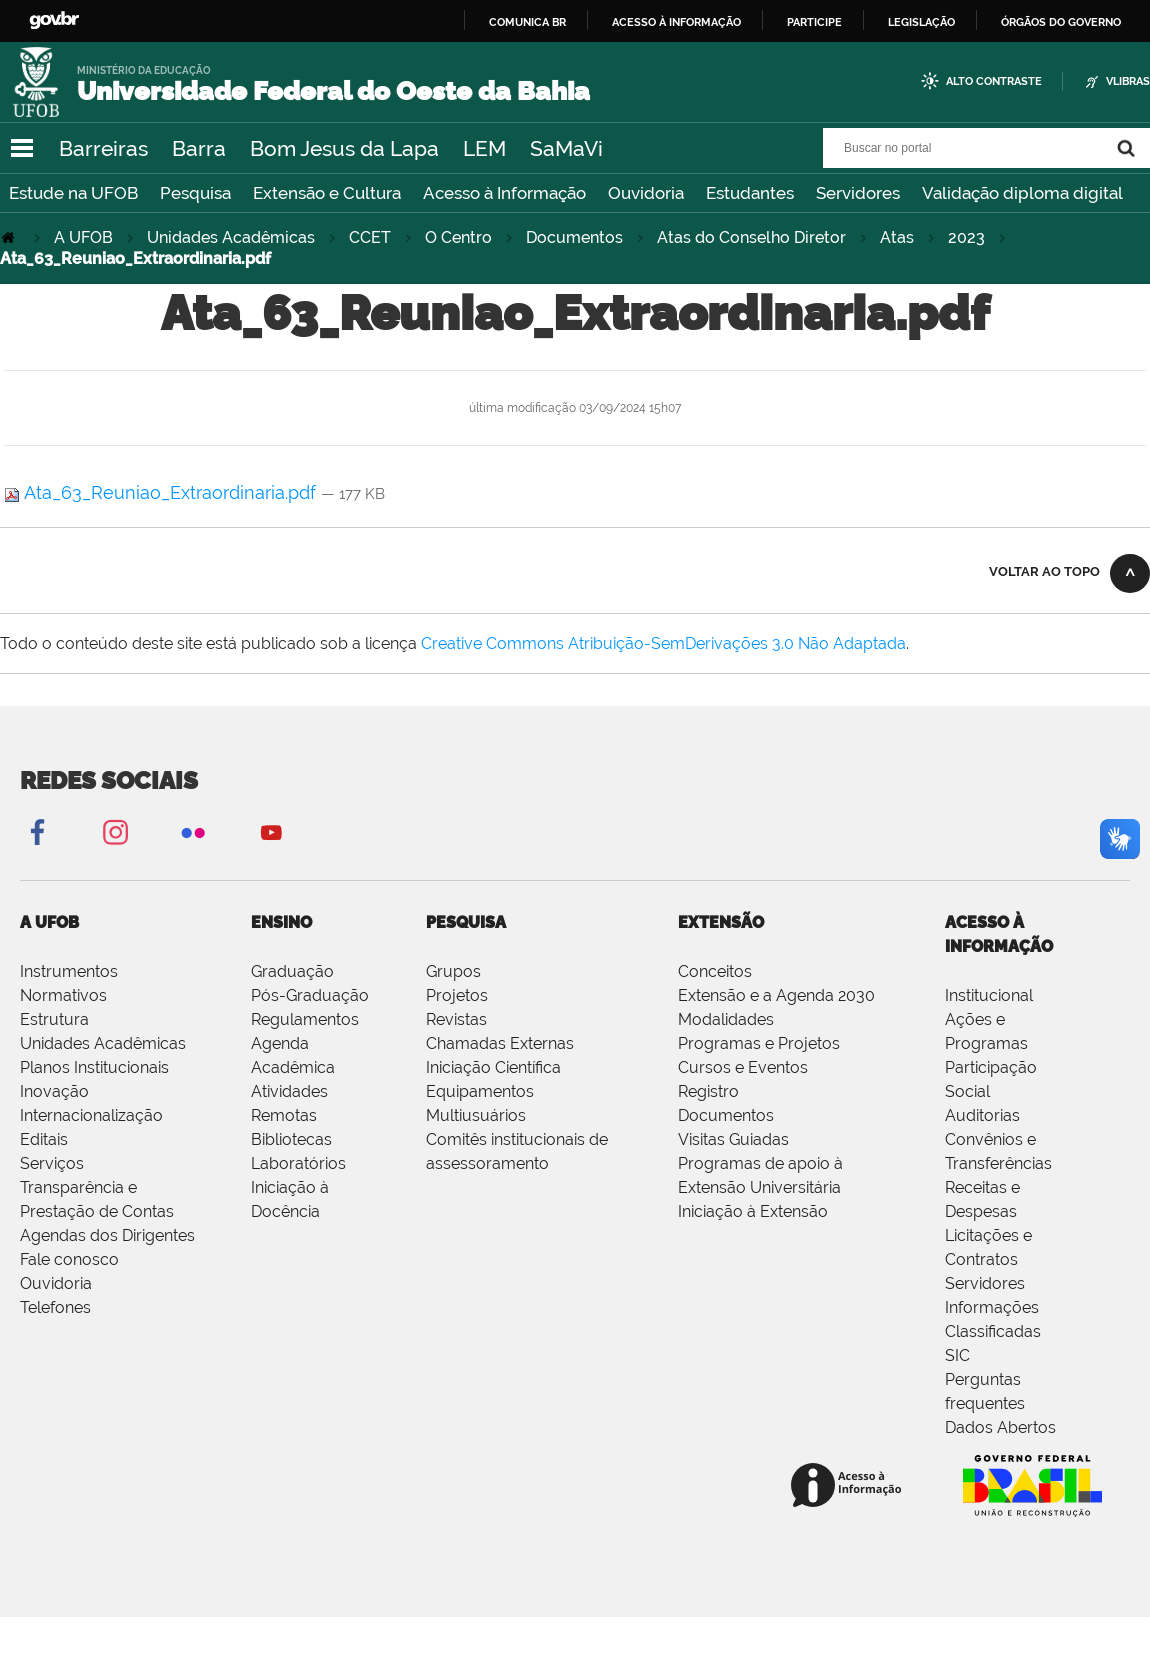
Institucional (989, 995)
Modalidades (726, 1019)
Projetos (457, 995)
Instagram (115, 831)
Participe (814, 22)
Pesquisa (195, 193)
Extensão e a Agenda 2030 (776, 995)
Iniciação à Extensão (753, 1211)
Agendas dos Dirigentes (107, 1235)
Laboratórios (298, 1163)
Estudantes (750, 193)
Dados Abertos (1000, 1427)
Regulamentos (305, 1019)
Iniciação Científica (493, 1067)
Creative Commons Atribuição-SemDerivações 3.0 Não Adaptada (663, 643)
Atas (897, 237)
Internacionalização (91, 1115)
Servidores (858, 193)
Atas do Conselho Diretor (751, 237)
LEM (484, 148)
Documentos (574, 237)
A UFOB (83, 237)
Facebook (37, 831)
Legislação (921, 22)
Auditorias (982, 1115)
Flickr (193, 831)
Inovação (54, 1091)
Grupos (453, 971)
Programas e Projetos (759, 1043)
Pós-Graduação (310, 995)
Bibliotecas (291, 1139)
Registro (708, 1091)
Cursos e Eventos (743, 1067)
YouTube (271, 831)
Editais (44, 1139)
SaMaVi (566, 148)
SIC (957, 1355)
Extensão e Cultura (327, 193)
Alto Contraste (994, 81)
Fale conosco (69, 1259)
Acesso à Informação (504, 193)
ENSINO (281, 922)
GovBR (54, 20)
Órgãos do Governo (1061, 22)
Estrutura (54, 1019)
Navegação (22, 148)
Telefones (55, 1307)
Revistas (456, 1019)
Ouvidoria (646, 193)
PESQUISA (466, 922)
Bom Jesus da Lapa (344, 148)
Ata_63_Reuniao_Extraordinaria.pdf (162, 492)
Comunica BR (527, 22)
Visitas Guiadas (733, 1139)
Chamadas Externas (500, 1043)
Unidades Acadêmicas (231, 237)
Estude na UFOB (73, 193)
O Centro (458, 237)
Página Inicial (10, 237)
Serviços (52, 1163)
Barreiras (103, 148)
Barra (199, 148)
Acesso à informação (676, 22)
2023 (966, 237)
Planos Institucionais (94, 1067)
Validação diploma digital (1022, 193)
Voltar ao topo (1044, 571)
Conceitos (715, 971)
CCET (370, 237)
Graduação (292, 971)
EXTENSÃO (721, 922)
